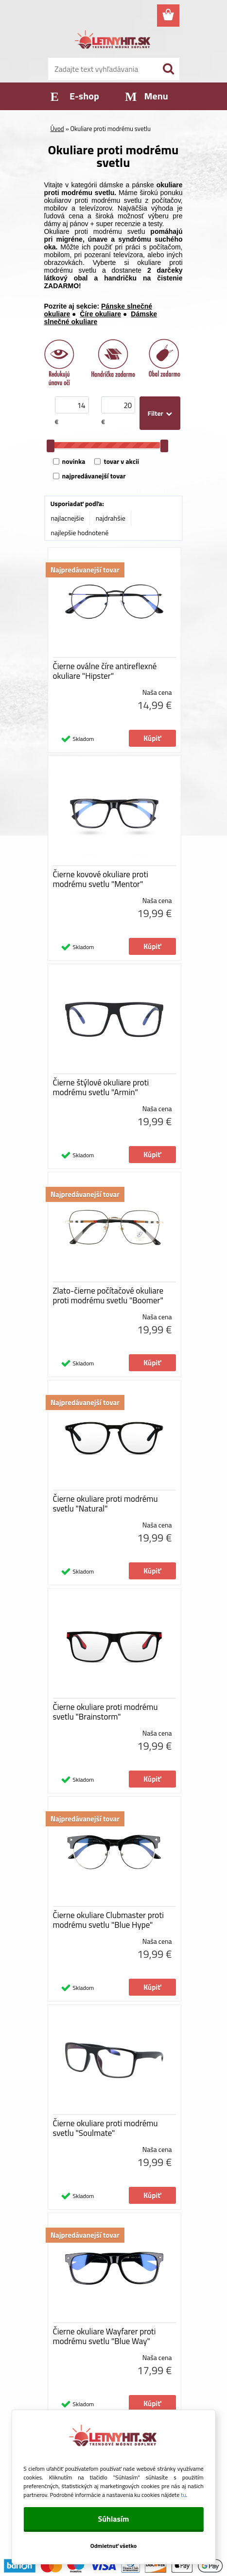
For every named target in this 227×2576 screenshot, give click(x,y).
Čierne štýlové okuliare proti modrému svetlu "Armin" (101, 1087)
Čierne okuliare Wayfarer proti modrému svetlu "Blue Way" (104, 2336)
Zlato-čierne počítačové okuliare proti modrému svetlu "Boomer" (108, 1295)
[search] (168, 69)
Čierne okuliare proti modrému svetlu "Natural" (105, 1503)
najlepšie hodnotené (80, 532)
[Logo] (113, 41)
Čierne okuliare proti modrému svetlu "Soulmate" (105, 2128)
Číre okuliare (100, 314)
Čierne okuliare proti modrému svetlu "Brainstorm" (105, 1712)
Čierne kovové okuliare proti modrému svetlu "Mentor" (100, 879)
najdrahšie (110, 518)
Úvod (57, 128)
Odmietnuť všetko (113, 2545)
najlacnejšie (67, 518)
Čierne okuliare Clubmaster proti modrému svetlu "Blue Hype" (108, 1920)
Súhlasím (113, 2519)
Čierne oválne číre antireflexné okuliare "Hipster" (105, 671)
